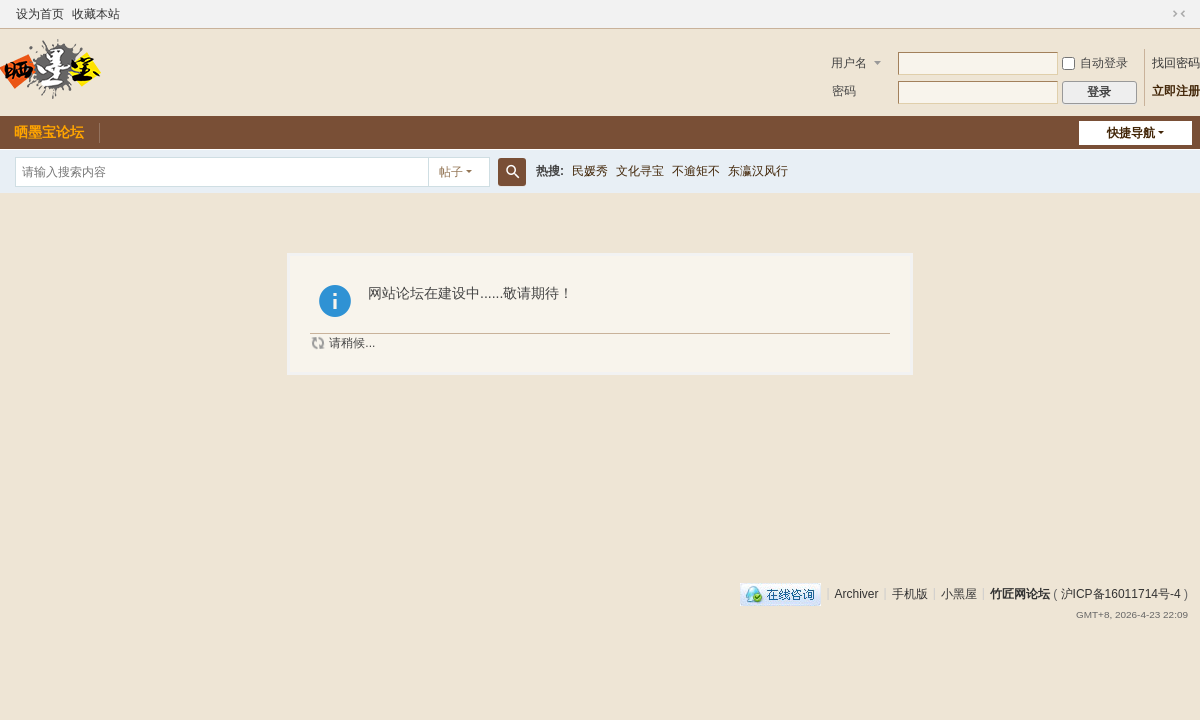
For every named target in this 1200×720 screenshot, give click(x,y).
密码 (844, 91)
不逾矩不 (696, 171)
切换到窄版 (1179, 14)
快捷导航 (1131, 133)
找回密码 (1176, 63)
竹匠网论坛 (1020, 593)
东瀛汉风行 (758, 171)
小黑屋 (959, 593)
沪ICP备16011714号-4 (1121, 593)
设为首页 (40, 14)
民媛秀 (590, 171)
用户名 (849, 63)
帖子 (451, 172)
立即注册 (1176, 91)
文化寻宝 (640, 171)
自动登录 (1095, 63)
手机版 (910, 593)
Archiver (857, 593)
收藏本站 (96, 14)
